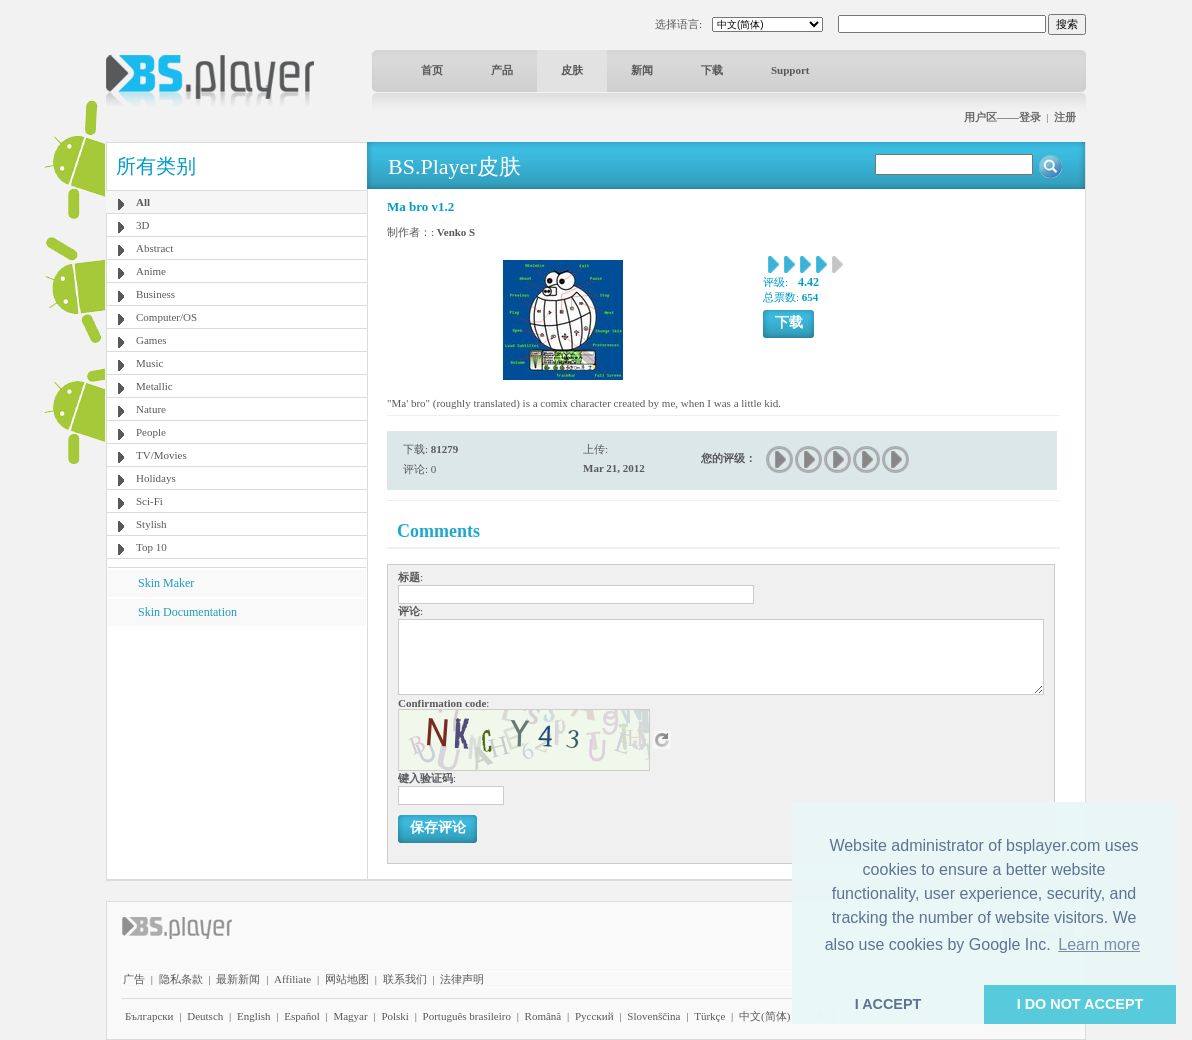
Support (790, 70)
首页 (432, 70)
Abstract (154, 248)
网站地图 (347, 979)
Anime (151, 271)
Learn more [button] (1099, 944)
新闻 (642, 70)
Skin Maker (166, 583)
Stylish (151, 524)
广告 (134, 979)
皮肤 (572, 70)
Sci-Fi (149, 501)
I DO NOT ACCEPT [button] (1080, 1004)
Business (155, 294)
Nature (151, 409)
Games (151, 340)
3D (142, 225)
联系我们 (405, 979)
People (151, 432)
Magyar (350, 1016)
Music (150, 363)
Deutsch (205, 1016)
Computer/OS (166, 317)
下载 (712, 70)
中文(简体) (764, 1016)
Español (301, 1016)
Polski (395, 1016)
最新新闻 (238, 979)
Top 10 (151, 547)
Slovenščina (653, 1016)
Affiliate (292, 979)
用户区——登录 (1002, 117)
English (254, 1016)
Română (543, 1016)
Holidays (156, 478)
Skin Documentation (187, 612)
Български (149, 1016)
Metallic (154, 386)
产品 (502, 70)
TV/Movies (161, 455)
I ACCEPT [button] (888, 1004)
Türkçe (709, 1016)
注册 (1065, 117)
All (143, 202)
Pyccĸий (594, 1016)
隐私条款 (181, 979)
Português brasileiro (467, 1016)
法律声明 (462, 979)
